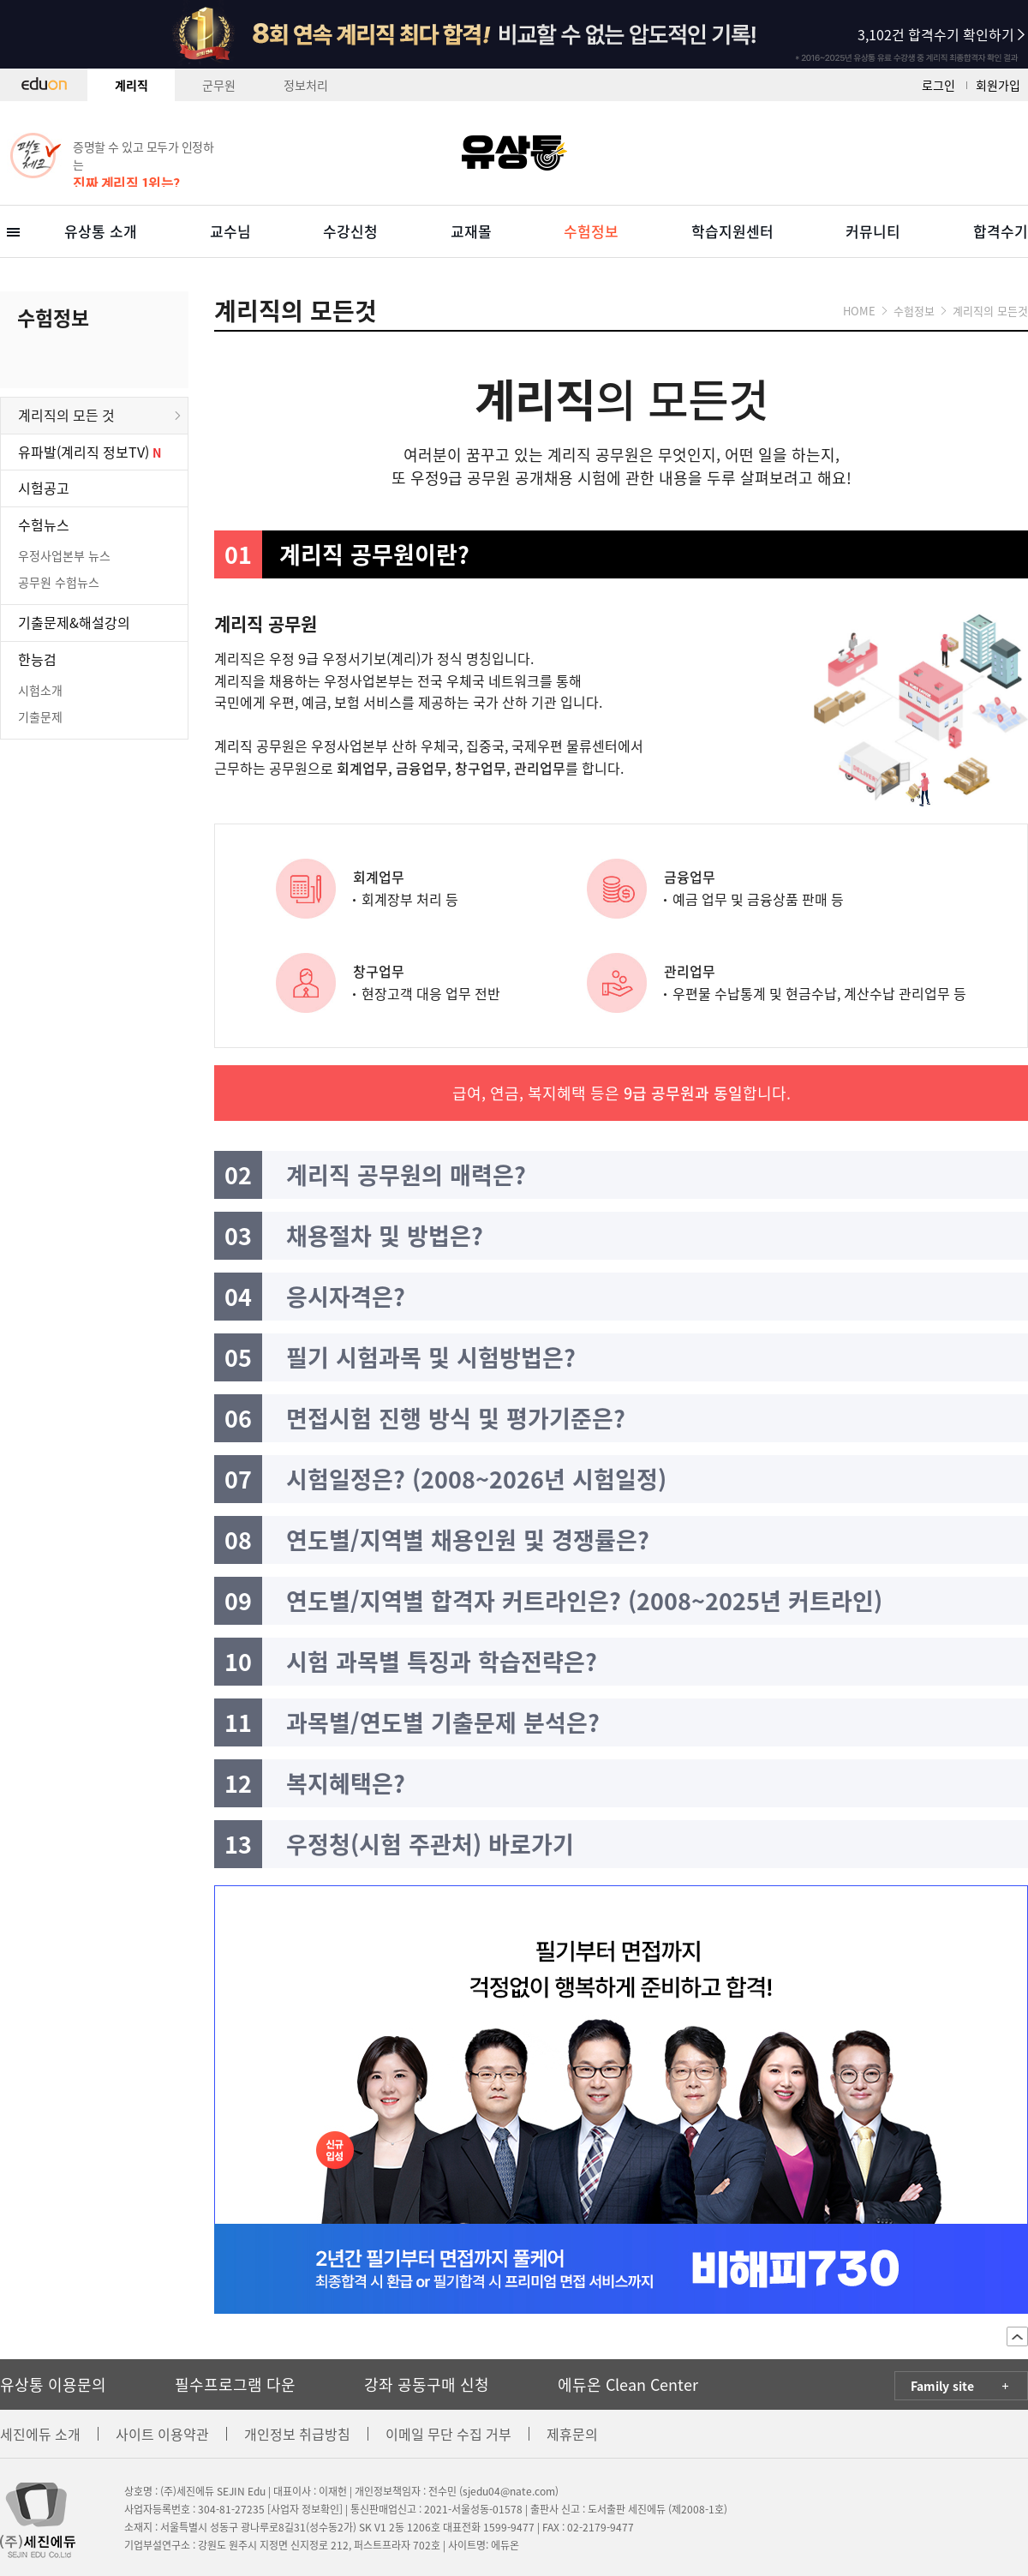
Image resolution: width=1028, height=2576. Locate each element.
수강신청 (350, 231)
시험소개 (40, 689)
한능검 (37, 659)
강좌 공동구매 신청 (426, 2384)
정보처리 (306, 84)
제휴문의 (572, 2434)
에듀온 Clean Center (628, 2384)
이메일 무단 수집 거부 (448, 2434)
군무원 (219, 84)
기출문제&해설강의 (74, 622)
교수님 (230, 231)
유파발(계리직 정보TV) (85, 451)
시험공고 (43, 487)
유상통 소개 (100, 231)
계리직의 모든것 (990, 311)
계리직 (131, 84)
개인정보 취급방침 (297, 2434)
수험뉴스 (43, 524)
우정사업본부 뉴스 (64, 555)
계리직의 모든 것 (66, 414)
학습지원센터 (732, 231)
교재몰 (471, 231)
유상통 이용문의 (53, 2384)
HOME (859, 311)
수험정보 (591, 231)
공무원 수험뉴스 (58, 581)
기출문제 (40, 716)
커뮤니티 (873, 231)
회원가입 (998, 84)
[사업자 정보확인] (305, 2509)
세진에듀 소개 (40, 2434)
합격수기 (1000, 231)
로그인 (938, 84)
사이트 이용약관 (162, 2434)
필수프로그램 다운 (235, 2384)
